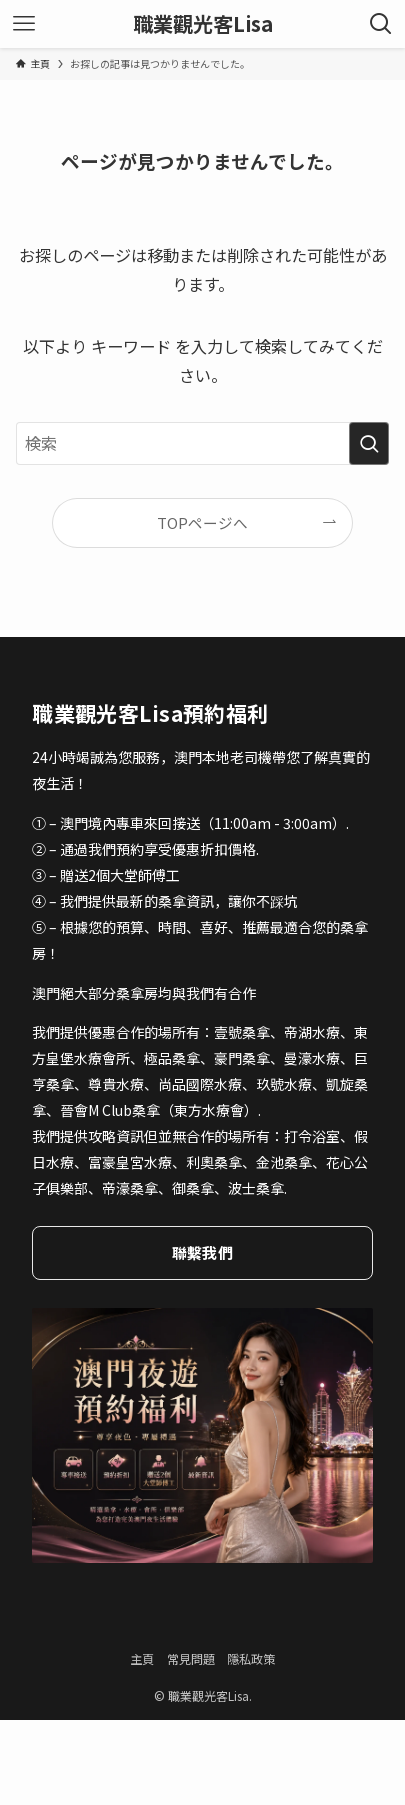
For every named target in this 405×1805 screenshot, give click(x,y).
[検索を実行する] (369, 443)
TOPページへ (202, 522)
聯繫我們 (202, 1252)
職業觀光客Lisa (203, 24)
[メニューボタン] (24, 24)
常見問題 (191, 1658)
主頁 (142, 1658)
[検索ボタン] (381, 24)
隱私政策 (251, 1658)
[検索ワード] (202, 443)
